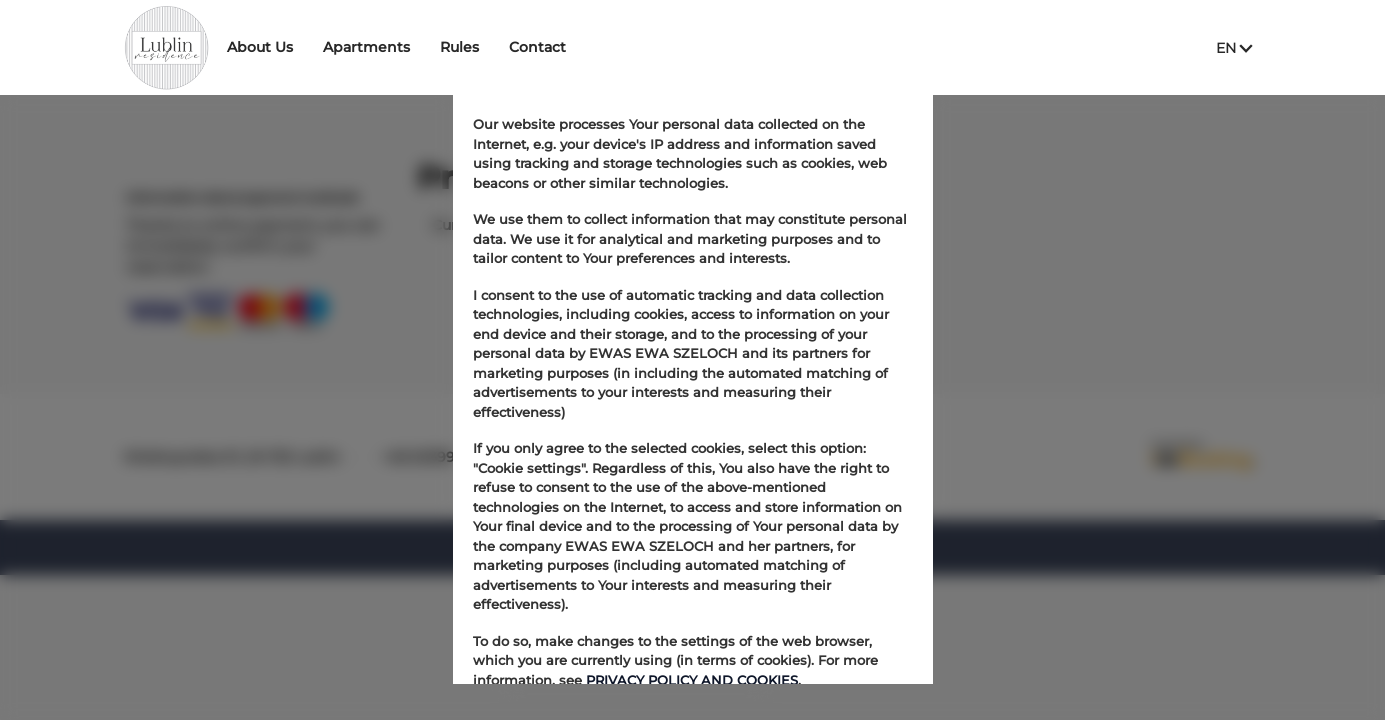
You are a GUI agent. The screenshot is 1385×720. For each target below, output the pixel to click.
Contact (595, 47)
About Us (318, 47)
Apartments (424, 47)
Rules (517, 47)
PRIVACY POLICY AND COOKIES (692, 680)
